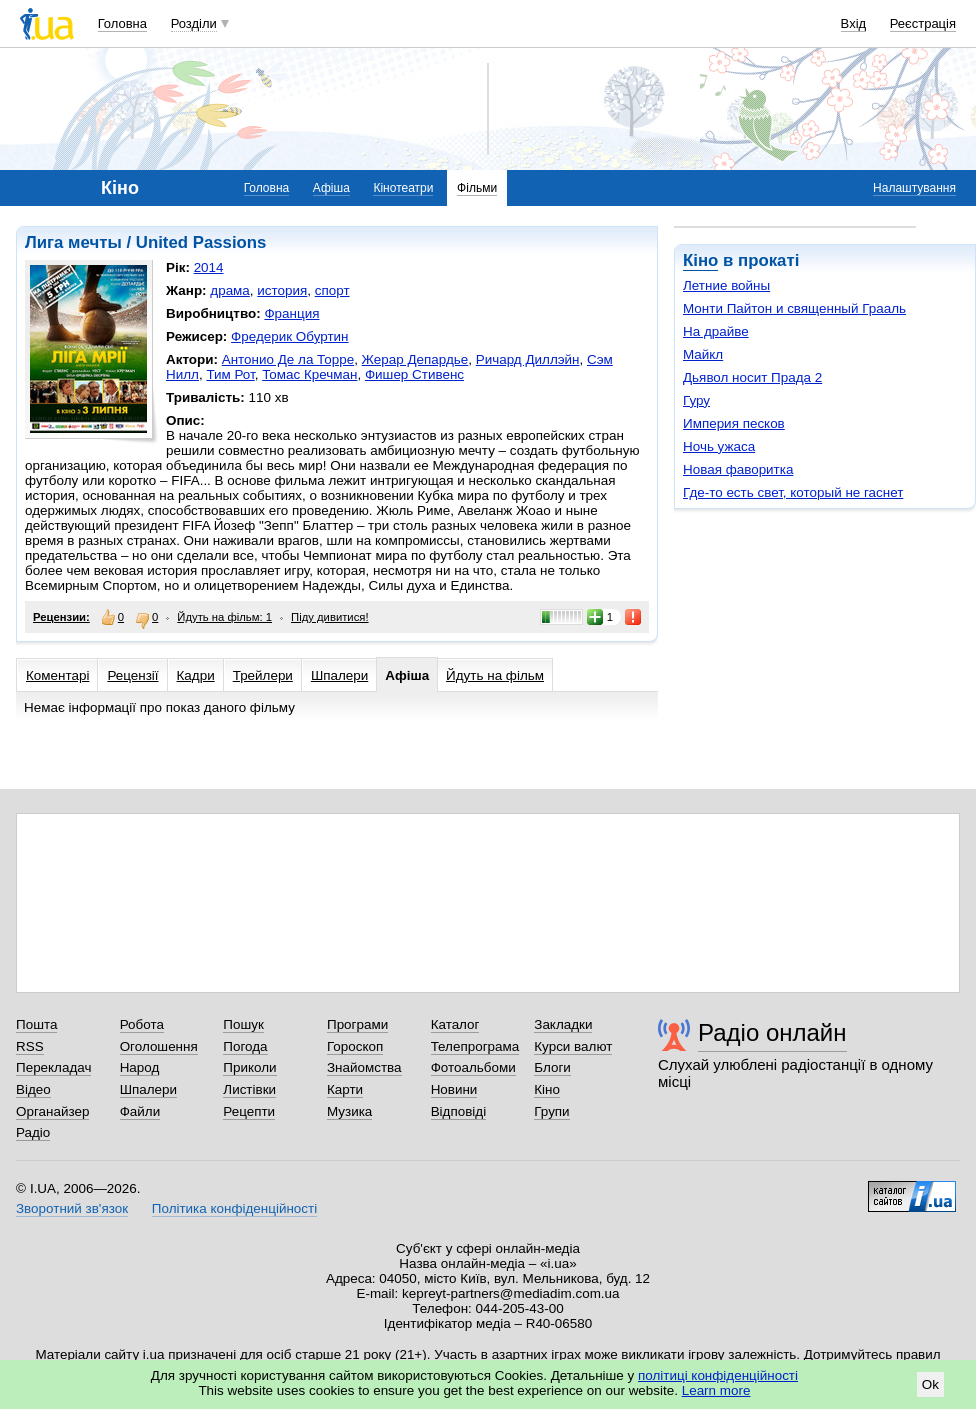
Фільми (477, 188)
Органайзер (52, 1111)
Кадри (196, 675)
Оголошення (159, 1046)
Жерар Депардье (415, 359)
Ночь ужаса (719, 446)
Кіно (700, 260)
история (282, 290)
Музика (349, 1111)
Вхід (854, 23)
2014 (209, 267)
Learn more (716, 1390)
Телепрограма (475, 1046)
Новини (454, 1089)
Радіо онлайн (772, 1032)
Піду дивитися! (330, 617)
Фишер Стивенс (414, 374)
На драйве (716, 331)
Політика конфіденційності (234, 1208)
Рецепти (249, 1111)
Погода (245, 1046)
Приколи (249, 1067)
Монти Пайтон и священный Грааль (794, 308)
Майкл (703, 354)
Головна (122, 23)
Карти (345, 1089)
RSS (30, 1046)
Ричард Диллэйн (528, 359)
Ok (930, 1384)
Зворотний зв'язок (72, 1208)
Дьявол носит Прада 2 (752, 377)
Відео (33, 1089)
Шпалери (339, 675)
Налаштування (914, 188)
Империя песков (734, 423)
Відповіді (459, 1111)
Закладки (563, 1024)
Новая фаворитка (738, 469)
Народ (140, 1067)
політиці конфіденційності (718, 1375)
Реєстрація (923, 23)
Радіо (33, 1132)
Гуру (696, 400)
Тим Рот (230, 374)
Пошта (36, 1024)
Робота (142, 1024)
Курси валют (573, 1046)
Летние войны (726, 285)
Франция (291, 313)
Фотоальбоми (473, 1067)
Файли (140, 1111)
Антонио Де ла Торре (288, 359)
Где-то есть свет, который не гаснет (793, 492)
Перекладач (53, 1067)
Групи (551, 1111)
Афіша (331, 188)
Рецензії (132, 675)
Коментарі (57, 675)
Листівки (249, 1089)
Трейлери (263, 675)
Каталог (455, 1024)
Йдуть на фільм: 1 (224, 617)
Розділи (194, 23)
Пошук (243, 1024)
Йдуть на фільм (495, 675)
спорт (332, 290)
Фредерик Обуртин (289, 336)
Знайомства (364, 1067)
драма (230, 290)
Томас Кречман (309, 374)
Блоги (552, 1067)
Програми (357, 1024)
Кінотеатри (403, 188)
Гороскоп (355, 1046)
